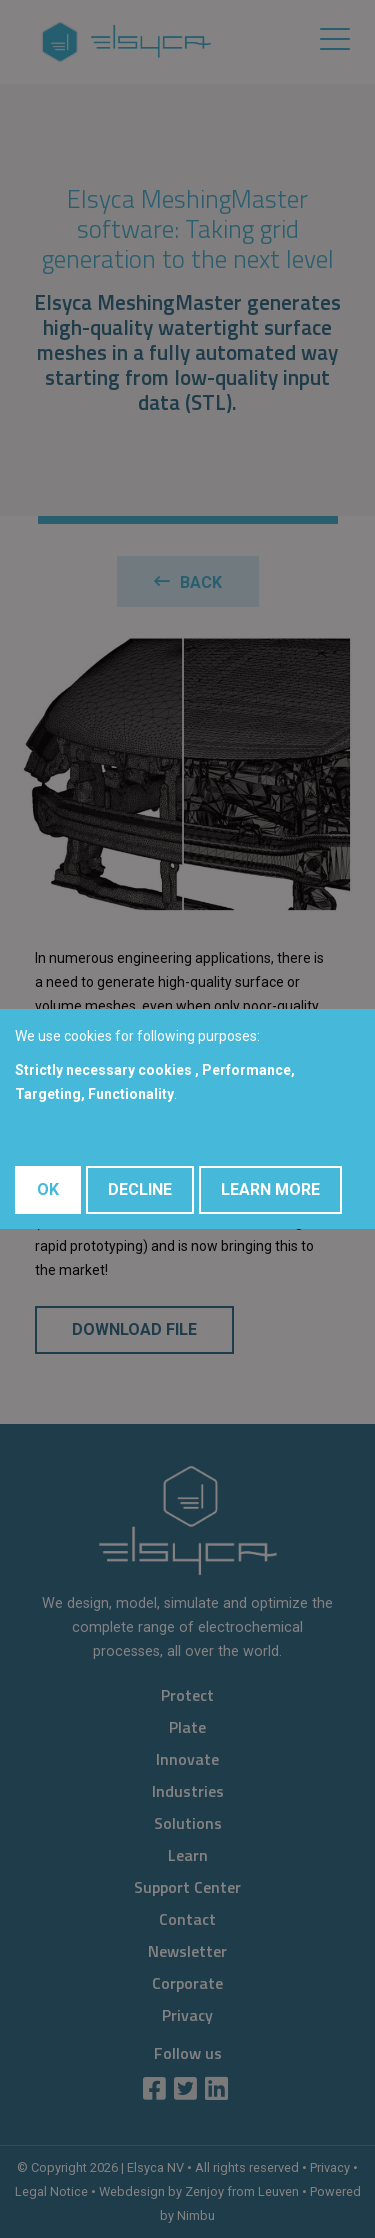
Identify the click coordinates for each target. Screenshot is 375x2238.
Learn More (270, 1189)
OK (48, 1189)
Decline (140, 1189)
